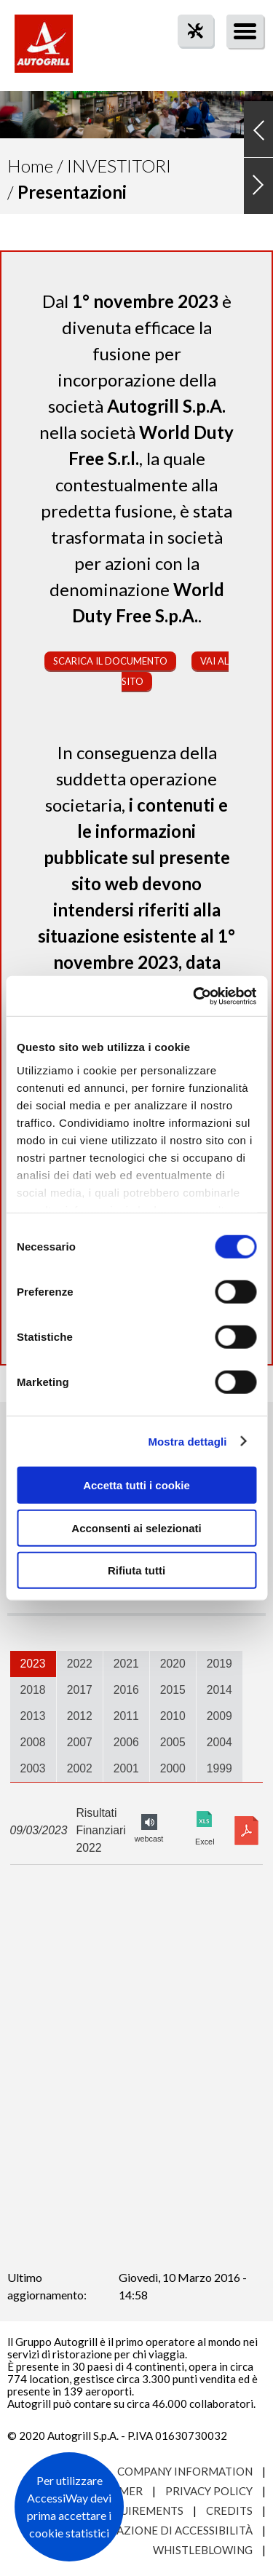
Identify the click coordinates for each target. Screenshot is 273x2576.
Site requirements (128, 2510)
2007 (79, 1742)
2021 (126, 1663)
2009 (219, 1716)
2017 (79, 1690)
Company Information (185, 2471)
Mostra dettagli (187, 1441)
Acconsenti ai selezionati (136, 1527)
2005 (173, 1742)
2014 (219, 1690)
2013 (33, 1716)
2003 (33, 1768)
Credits (229, 2510)
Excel (205, 1819)
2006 (126, 1742)
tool (188, 57)
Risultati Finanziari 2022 (100, 1830)
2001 (126, 1768)
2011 (126, 1716)
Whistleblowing (203, 2549)
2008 (33, 1742)
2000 (173, 1768)
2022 (79, 1663)
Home (30, 165)
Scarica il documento (110, 661)
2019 (219, 1663)
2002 (79, 1768)
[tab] (33, 1664)
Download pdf (246, 1830)
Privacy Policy (209, 2490)
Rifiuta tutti (136, 1570)
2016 (126, 1690)
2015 (173, 1690)
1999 (219, 1768)
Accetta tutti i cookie (136, 1485)
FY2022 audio (149, 1822)
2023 (33, 1663)
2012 (79, 1716)
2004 (219, 1742)
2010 (173, 1716)
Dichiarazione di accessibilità (162, 2530)
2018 (33, 1690)
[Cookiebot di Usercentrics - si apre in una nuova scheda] (194, 995)
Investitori (119, 165)
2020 (173, 1663)
